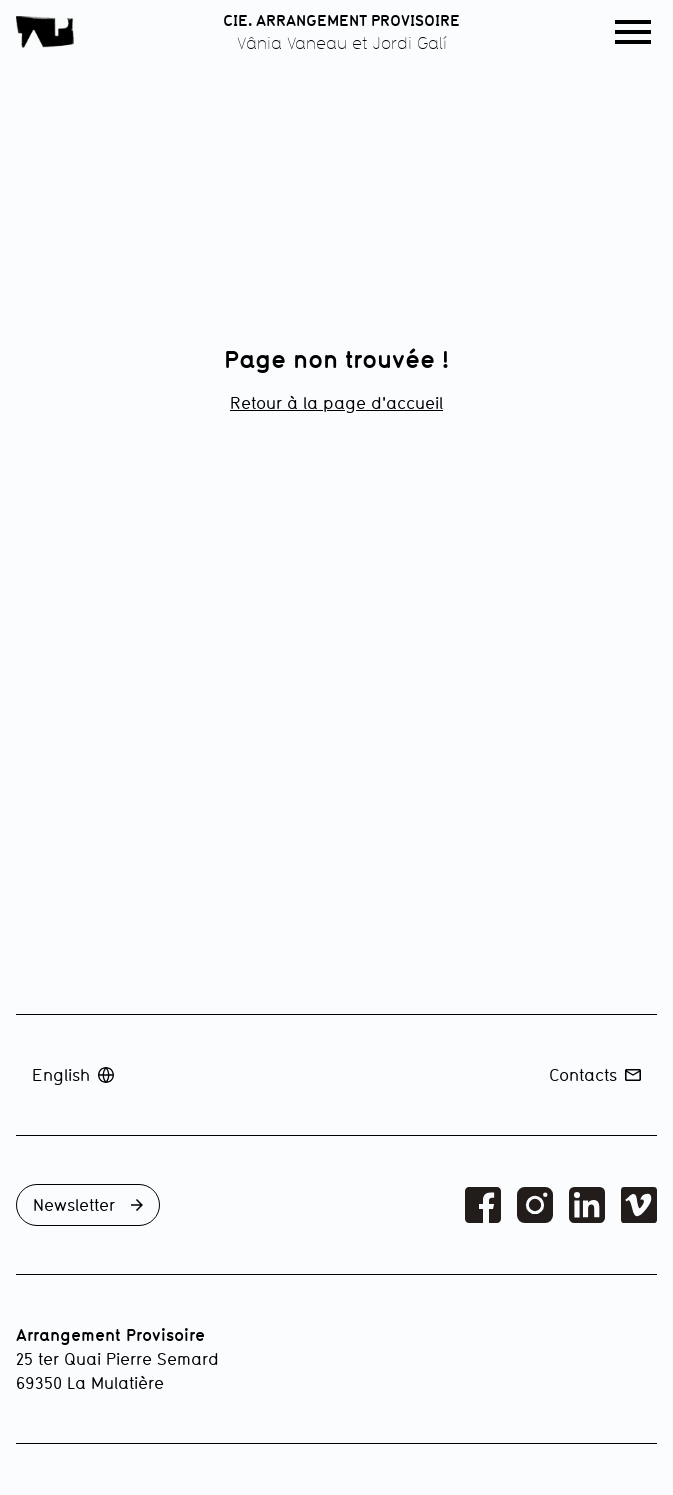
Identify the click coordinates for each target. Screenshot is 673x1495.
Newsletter (88, 1204)
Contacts (595, 1074)
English (73, 1074)
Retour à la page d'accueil (336, 402)
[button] (633, 32)
